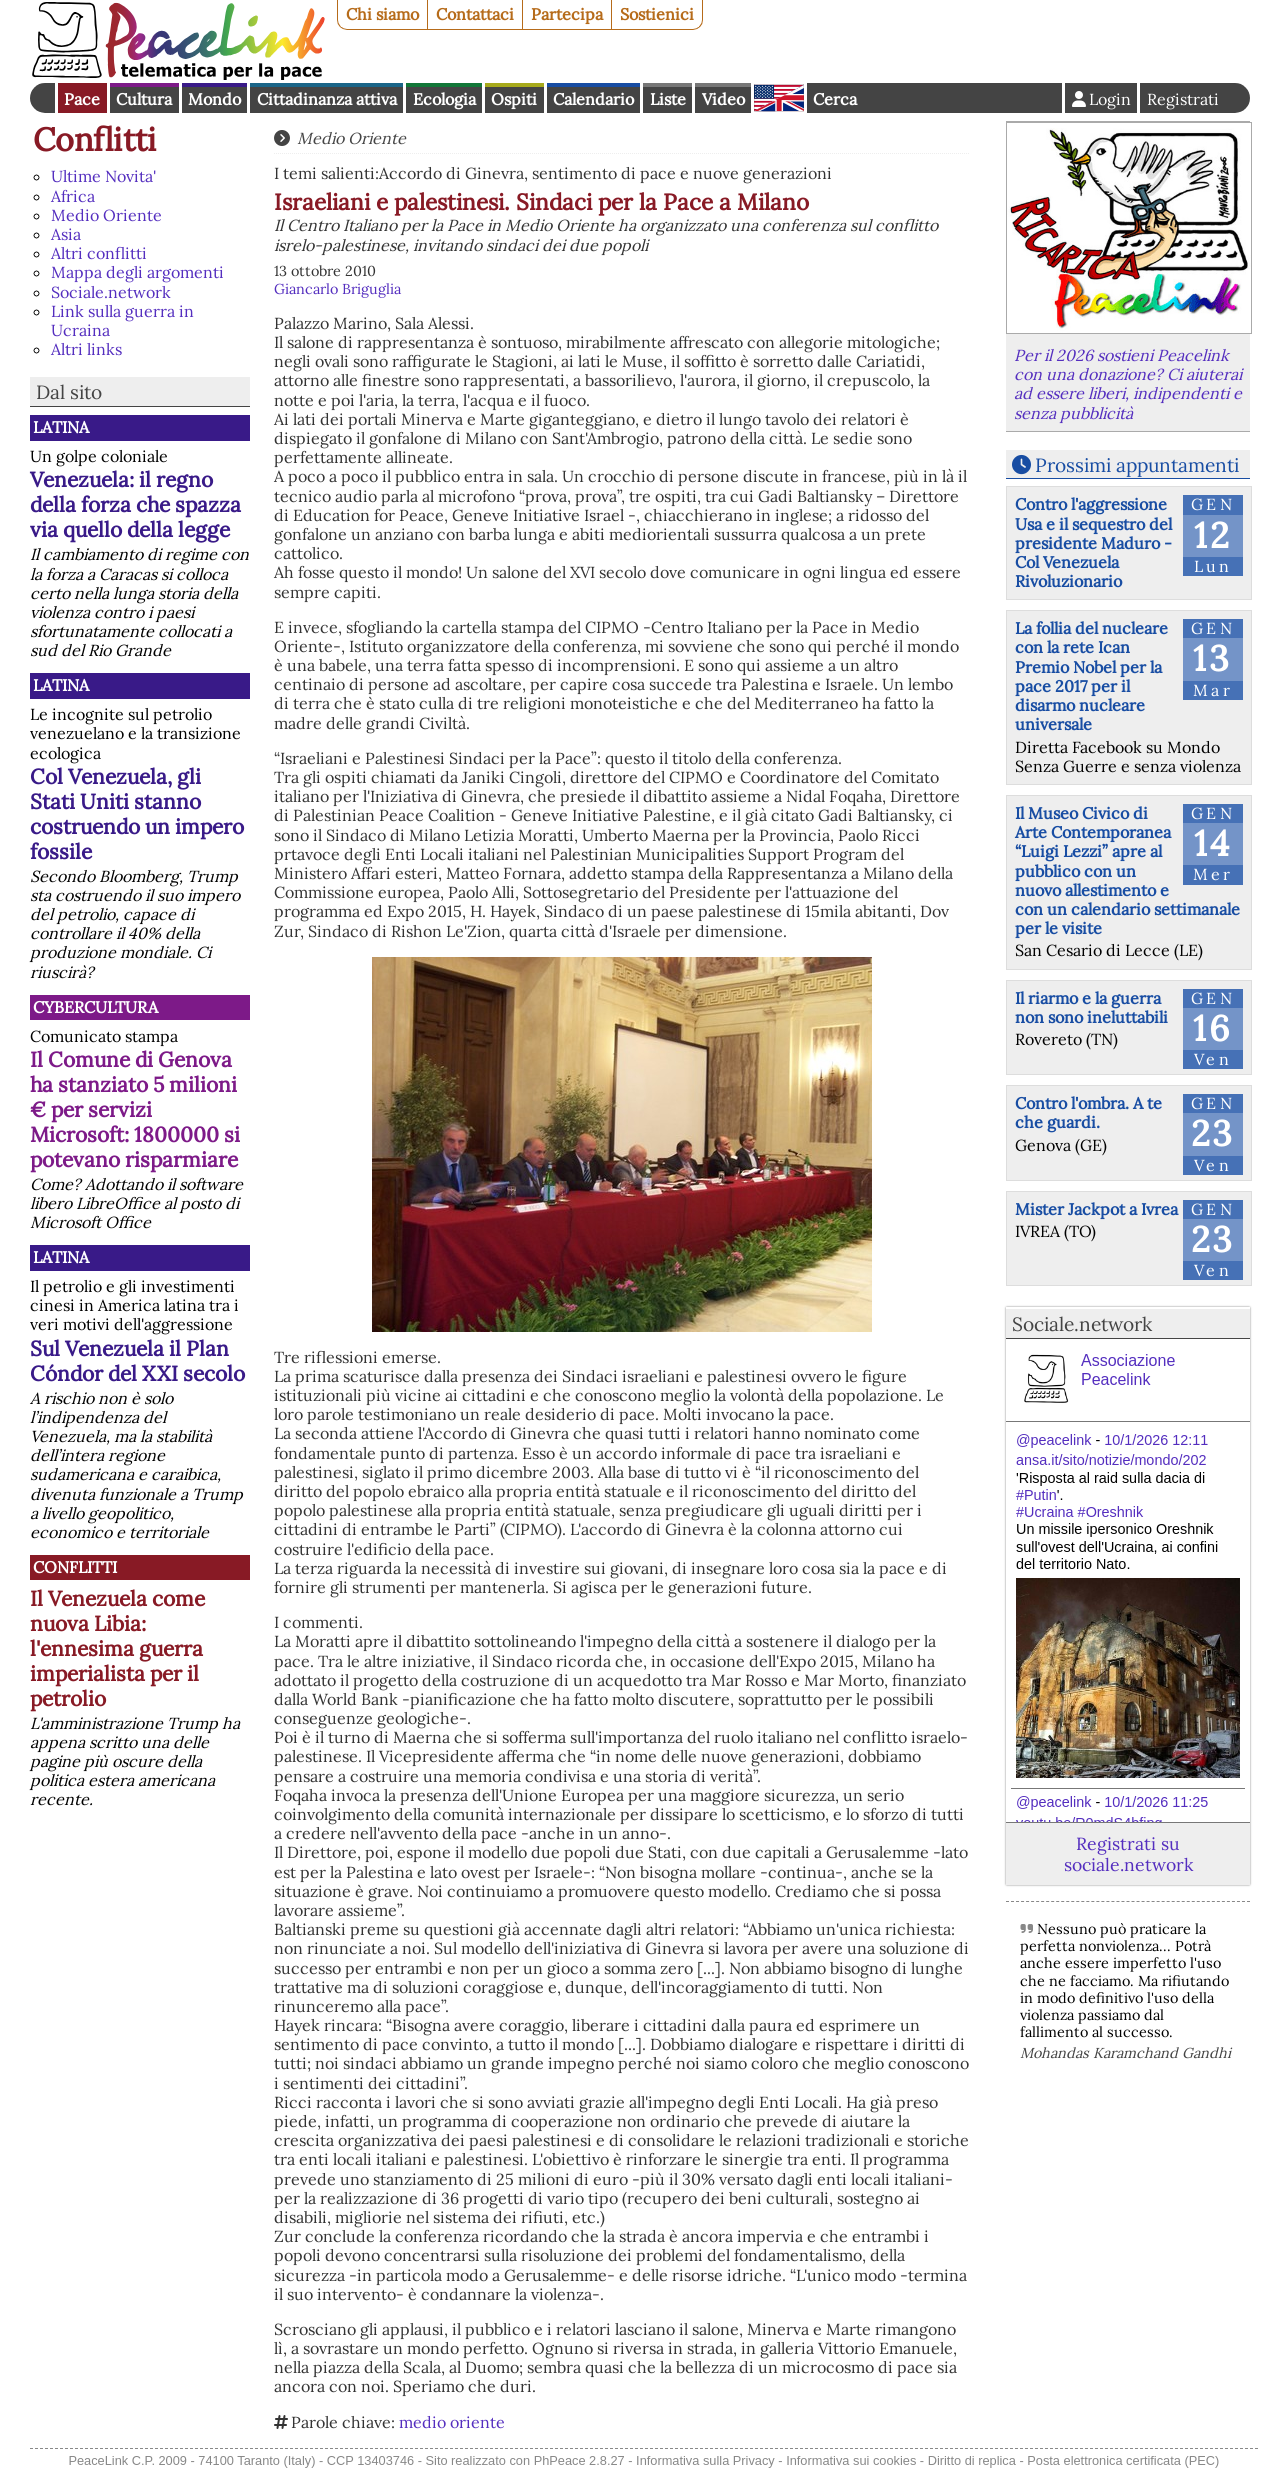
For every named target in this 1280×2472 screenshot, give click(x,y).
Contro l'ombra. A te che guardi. (1088, 1112)
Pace (82, 99)
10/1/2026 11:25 (1156, 1802)
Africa (73, 196)
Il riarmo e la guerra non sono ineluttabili (1091, 1007)
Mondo (214, 99)
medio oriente (452, 2422)
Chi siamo (382, 14)
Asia (66, 234)
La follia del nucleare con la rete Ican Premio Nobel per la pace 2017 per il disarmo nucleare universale (1091, 676)
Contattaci (475, 14)
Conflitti (94, 139)
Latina (61, 427)
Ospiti (514, 99)
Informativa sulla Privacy (705, 2460)
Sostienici (657, 14)
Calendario (593, 99)
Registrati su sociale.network (1128, 1854)
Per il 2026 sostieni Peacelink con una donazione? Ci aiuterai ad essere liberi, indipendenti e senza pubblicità (1128, 384)
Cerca (835, 99)
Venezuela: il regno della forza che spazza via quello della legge (135, 504)
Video (723, 99)
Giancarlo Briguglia (337, 289)
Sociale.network (111, 292)
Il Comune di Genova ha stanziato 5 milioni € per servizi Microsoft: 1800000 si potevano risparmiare (135, 1109)
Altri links (86, 349)
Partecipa (567, 14)
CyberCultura (95, 1007)
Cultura (144, 99)
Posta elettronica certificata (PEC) (1123, 2460)
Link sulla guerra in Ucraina (122, 320)
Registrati (1183, 99)
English (779, 98)
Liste (668, 99)
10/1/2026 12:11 (1156, 1440)
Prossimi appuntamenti (1137, 465)
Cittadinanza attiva (327, 99)
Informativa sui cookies (851, 2460)
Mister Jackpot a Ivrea (1096, 1209)
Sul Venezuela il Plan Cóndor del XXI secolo (137, 1361)
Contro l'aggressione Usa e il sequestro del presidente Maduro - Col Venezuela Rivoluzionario (1093, 542)
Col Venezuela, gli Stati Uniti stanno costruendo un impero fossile (137, 814)
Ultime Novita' (103, 176)
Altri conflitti (99, 253)
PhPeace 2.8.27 (579, 2460)
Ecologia (444, 99)
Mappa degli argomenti (137, 272)
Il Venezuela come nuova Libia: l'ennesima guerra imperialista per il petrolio (117, 1648)
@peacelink (1053, 1440)
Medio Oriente (106, 215)
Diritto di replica (972, 2460)
